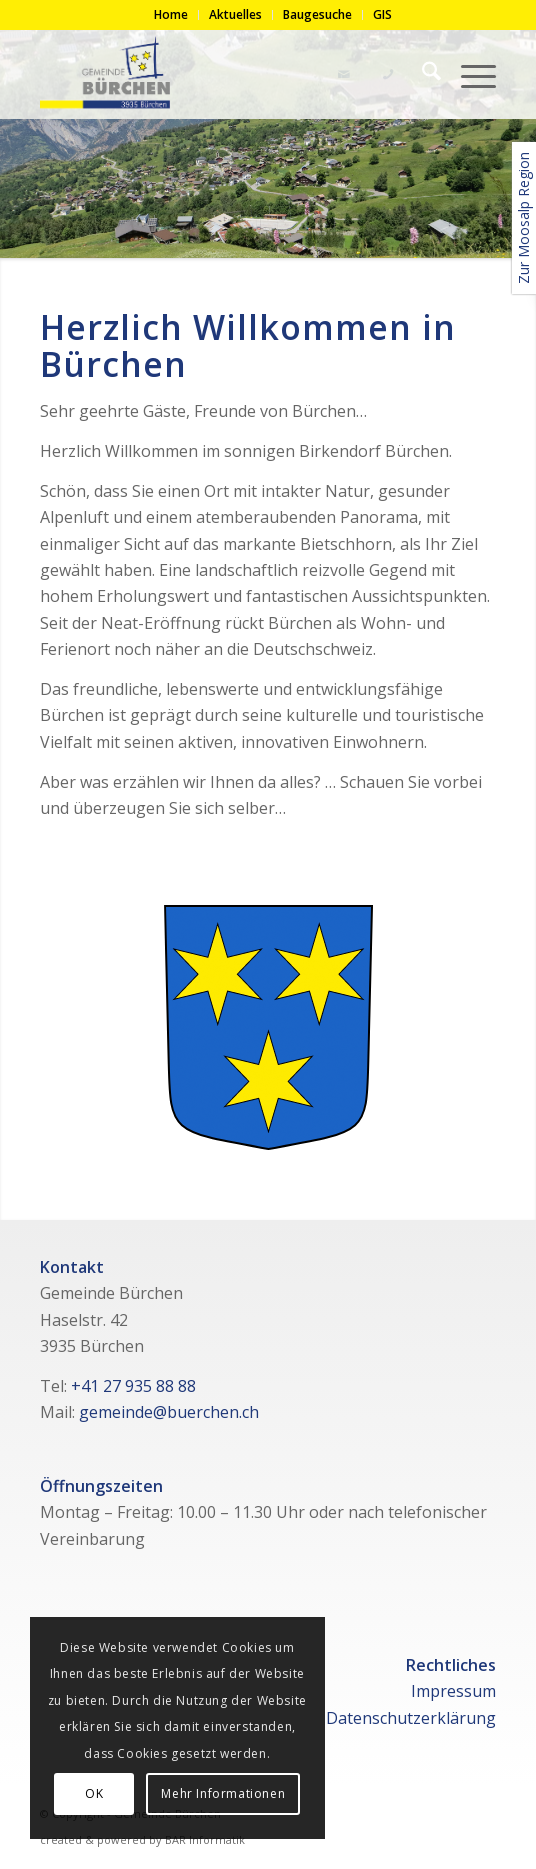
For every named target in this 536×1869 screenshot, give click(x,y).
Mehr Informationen (223, 1793)
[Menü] (468, 74)
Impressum (453, 1691)
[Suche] (421, 74)
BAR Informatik (205, 1839)
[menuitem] (171, 15)
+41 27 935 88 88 (133, 1386)
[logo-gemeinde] (222, 74)
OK (94, 1793)
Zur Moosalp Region (523, 218)
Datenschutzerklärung (411, 1718)
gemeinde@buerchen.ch (169, 1412)
